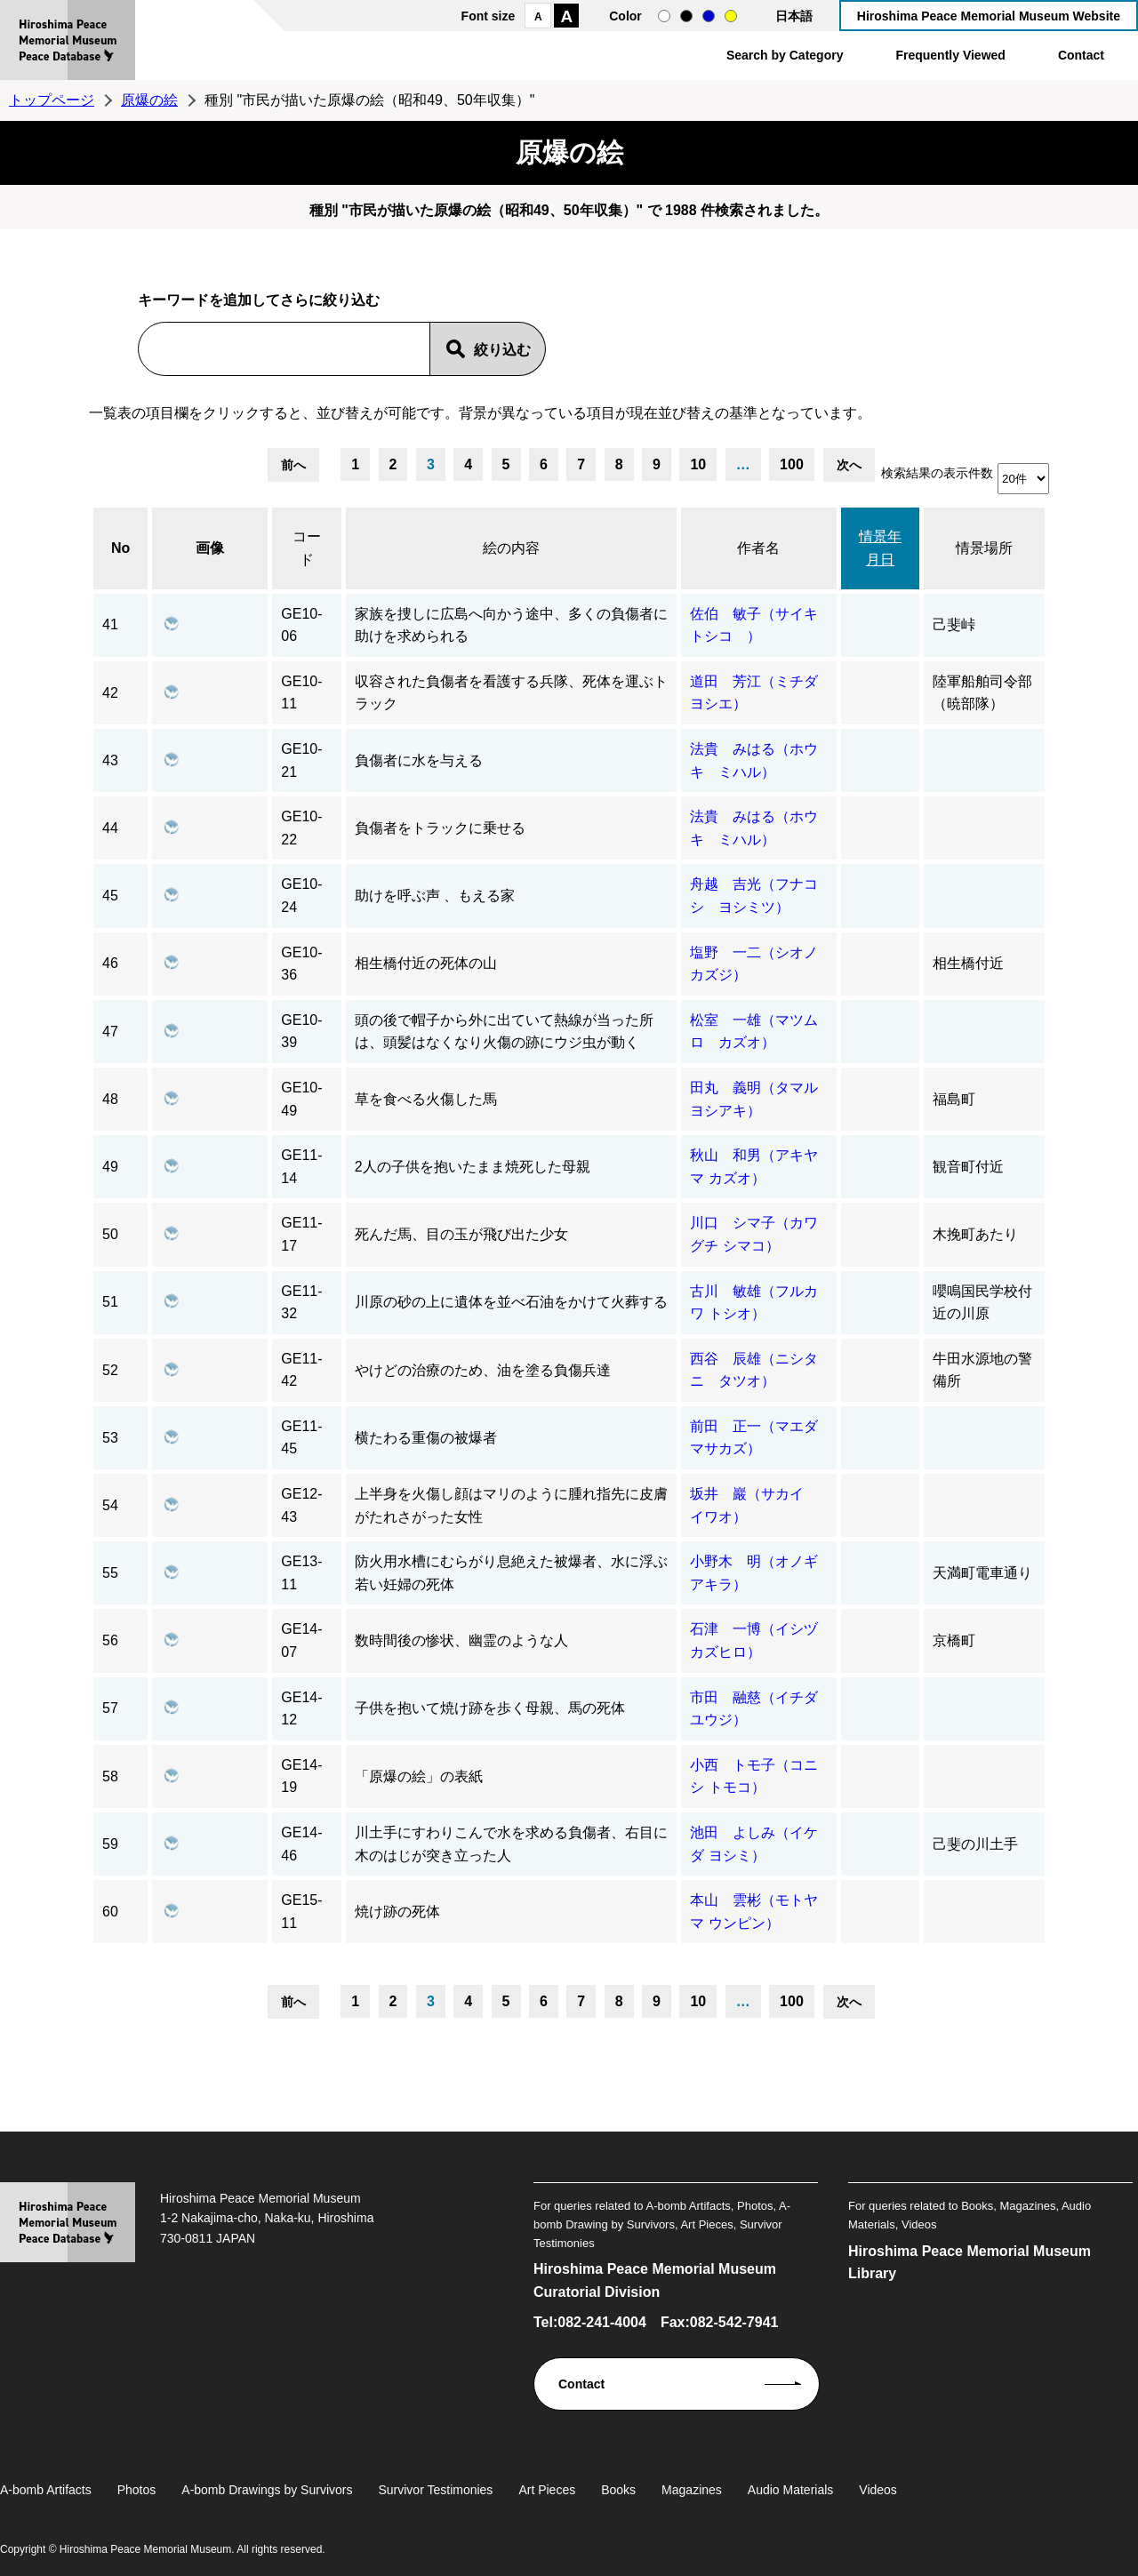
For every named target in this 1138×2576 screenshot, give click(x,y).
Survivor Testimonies (435, 2490)
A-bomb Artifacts (46, 2490)
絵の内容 (511, 548)
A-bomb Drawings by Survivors (266, 2490)
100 (792, 464)
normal (664, 16)
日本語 (794, 16)
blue (708, 16)
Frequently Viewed (950, 55)
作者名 (758, 548)
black (686, 16)
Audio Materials (791, 2490)
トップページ (51, 100)
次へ (849, 465)
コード (307, 548)
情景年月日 (880, 548)
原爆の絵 (149, 100)
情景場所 (984, 548)
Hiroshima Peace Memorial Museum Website (988, 16)
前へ (293, 465)
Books (618, 2490)
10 (698, 464)
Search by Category (785, 55)
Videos (878, 2490)
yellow (731, 16)
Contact (1081, 55)
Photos (136, 2490)
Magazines (691, 2490)
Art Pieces (546, 2490)
